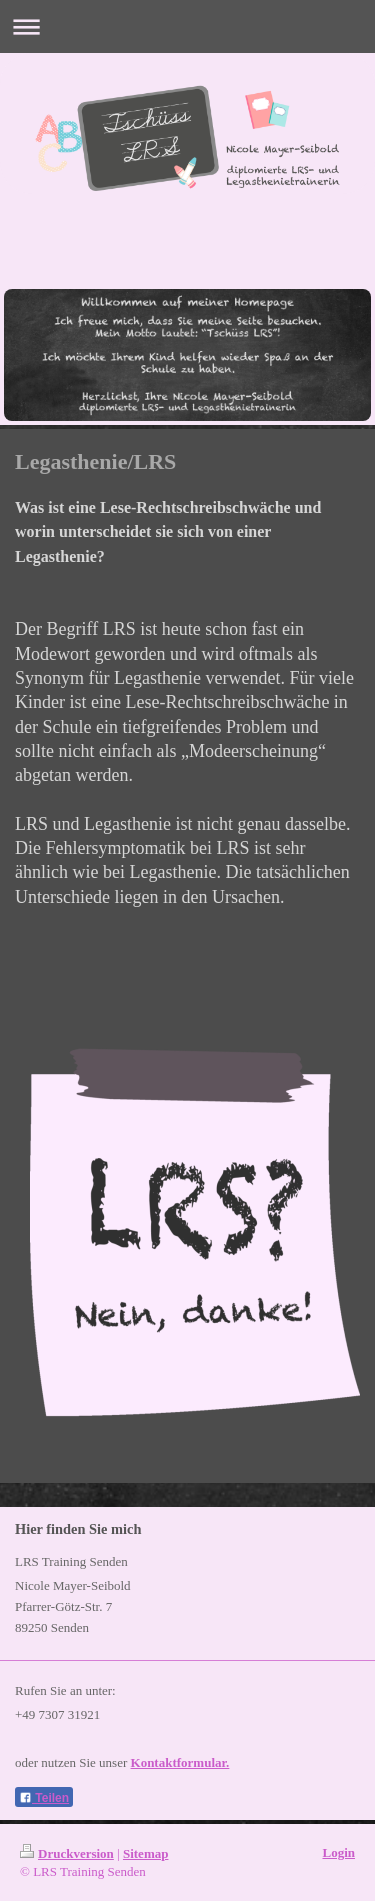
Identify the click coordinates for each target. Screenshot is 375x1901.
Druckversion (67, 1853)
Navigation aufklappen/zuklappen (187, 26)
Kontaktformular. (180, 1762)
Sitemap (146, 1853)
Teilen (44, 1798)
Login (338, 1852)
